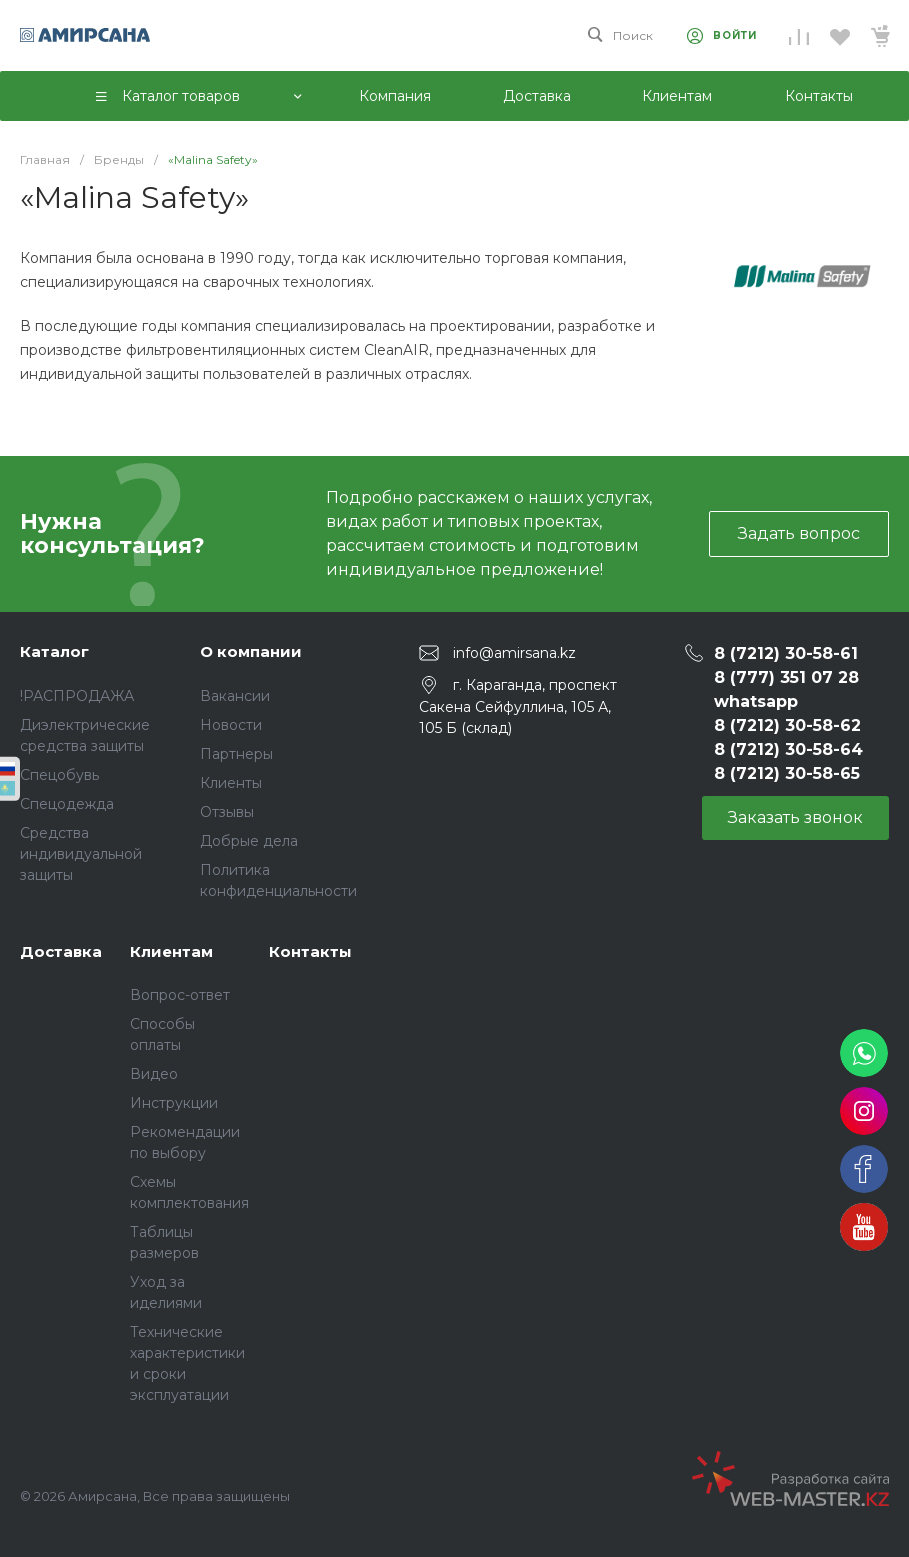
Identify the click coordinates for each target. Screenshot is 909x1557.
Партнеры (236, 754)
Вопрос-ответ (180, 995)
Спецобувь (59, 775)
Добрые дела (249, 841)
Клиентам (171, 951)
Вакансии (235, 696)
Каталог (54, 651)
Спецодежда (67, 804)
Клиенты (231, 783)
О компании (251, 651)
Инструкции (174, 1103)
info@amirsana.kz (514, 653)
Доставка (61, 951)
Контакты (310, 951)
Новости (231, 725)
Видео (154, 1074)
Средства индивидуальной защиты (81, 854)
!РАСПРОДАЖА (77, 696)
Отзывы (227, 812)
